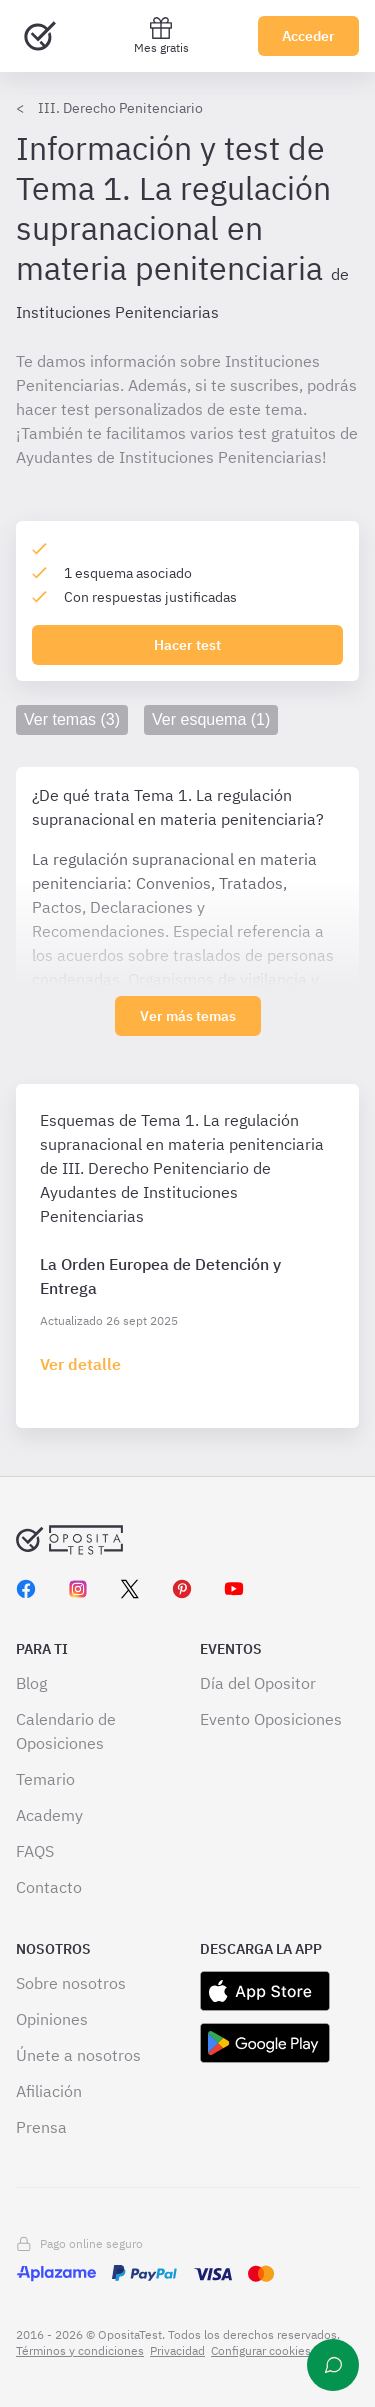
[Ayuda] (333, 2365)
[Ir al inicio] (40, 36)
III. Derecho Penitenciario (120, 108)
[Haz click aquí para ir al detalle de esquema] (80, 1364)
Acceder (308, 36)
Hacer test (187, 645)
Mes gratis (161, 35)
